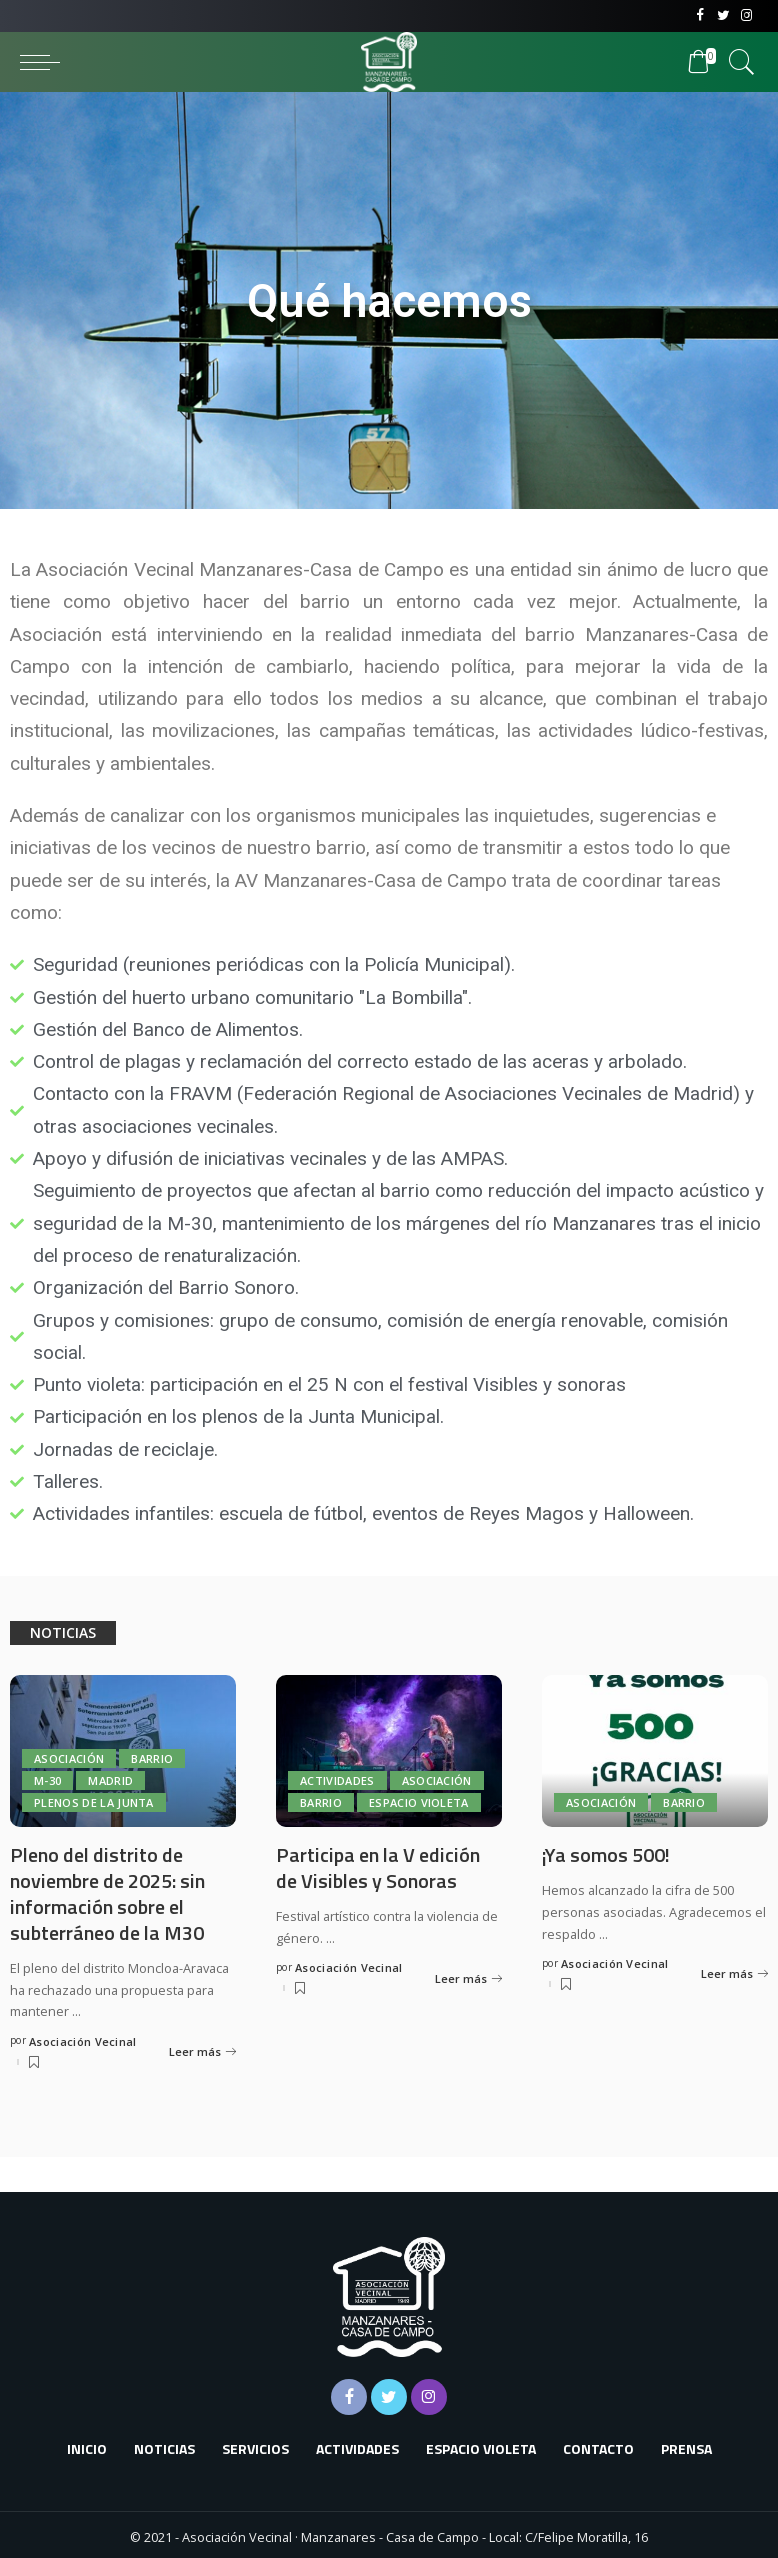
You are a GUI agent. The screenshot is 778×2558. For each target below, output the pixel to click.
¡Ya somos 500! (606, 1854)
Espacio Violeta (419, 1802)
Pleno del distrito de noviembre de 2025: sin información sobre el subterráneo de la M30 (107, 1892)
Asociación (69, 1758)
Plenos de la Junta (94, 1802)
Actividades (337, 1780)
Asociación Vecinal (83, 2037)
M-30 (47, 1780)
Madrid (110, 1780)
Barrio (152, 1758)
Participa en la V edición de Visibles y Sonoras (378, 1867)
